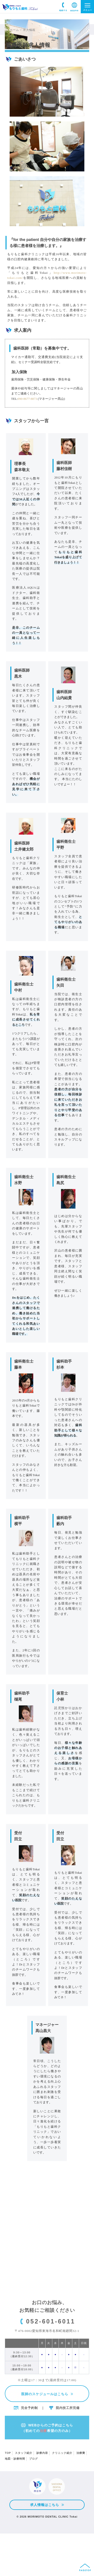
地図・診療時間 (15, 2458)
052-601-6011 (50, 2321)
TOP (8, 2452)
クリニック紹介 (62, 2452)
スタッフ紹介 (23, 2452)
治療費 (80, 2452)
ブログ (33, 2458)
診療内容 (42, 2452)
